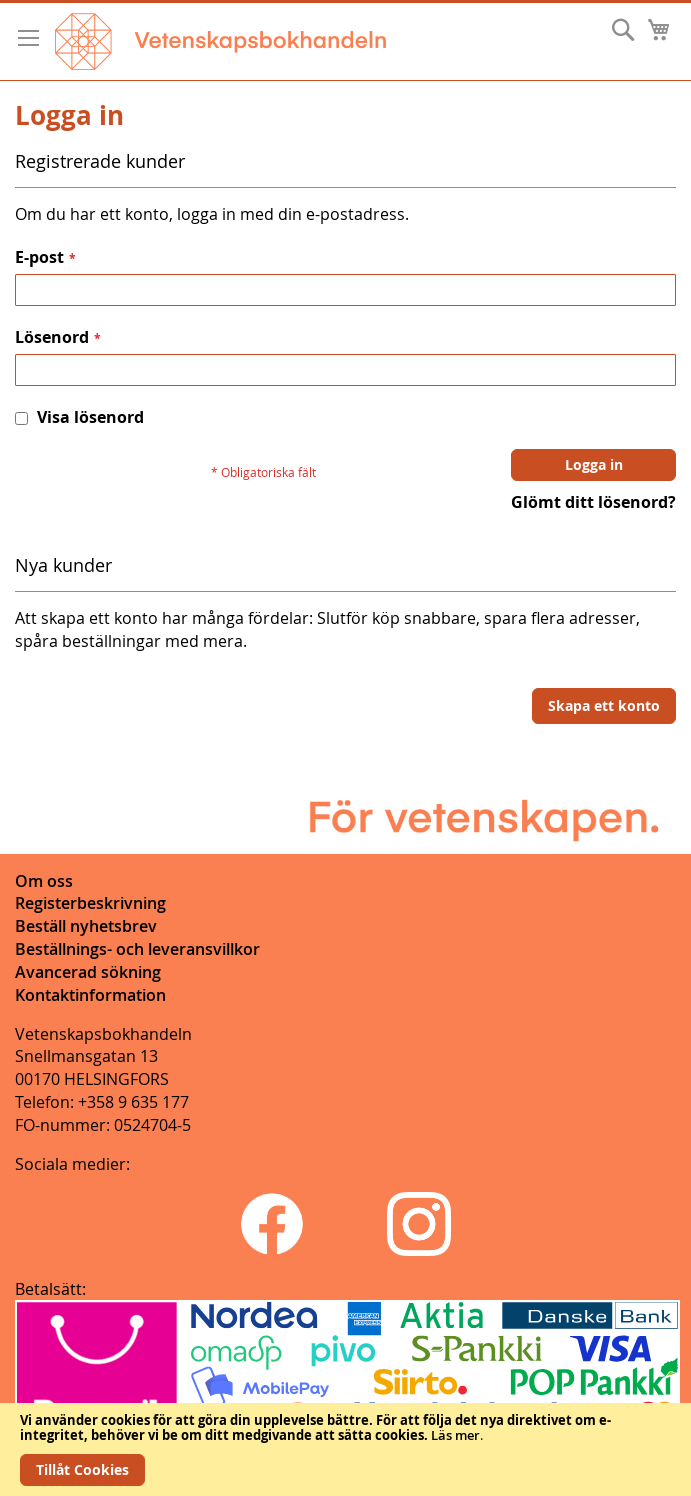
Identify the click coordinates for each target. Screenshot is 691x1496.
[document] (345, 1449)
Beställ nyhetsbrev (86, 926)
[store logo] (220, 41)
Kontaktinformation (90, 995)
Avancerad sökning (88, 972)
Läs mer (455, 1435)
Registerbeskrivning (90, 903)
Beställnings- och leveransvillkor (137, 949)
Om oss (44, 881)
